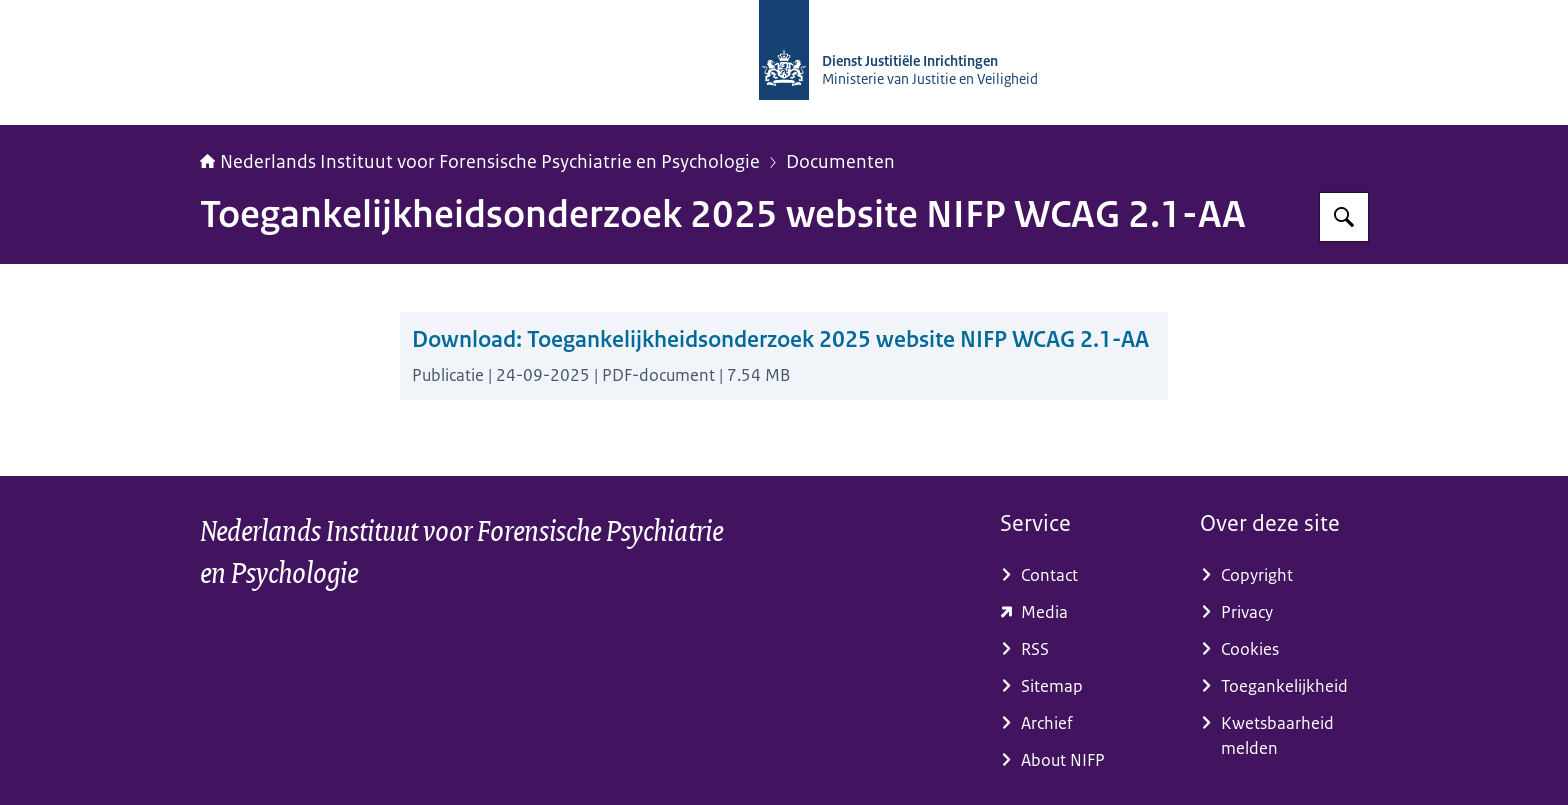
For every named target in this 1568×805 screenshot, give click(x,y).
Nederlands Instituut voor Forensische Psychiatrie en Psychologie (480, 162)
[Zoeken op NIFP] (1344, 217)
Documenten (840, 162)
